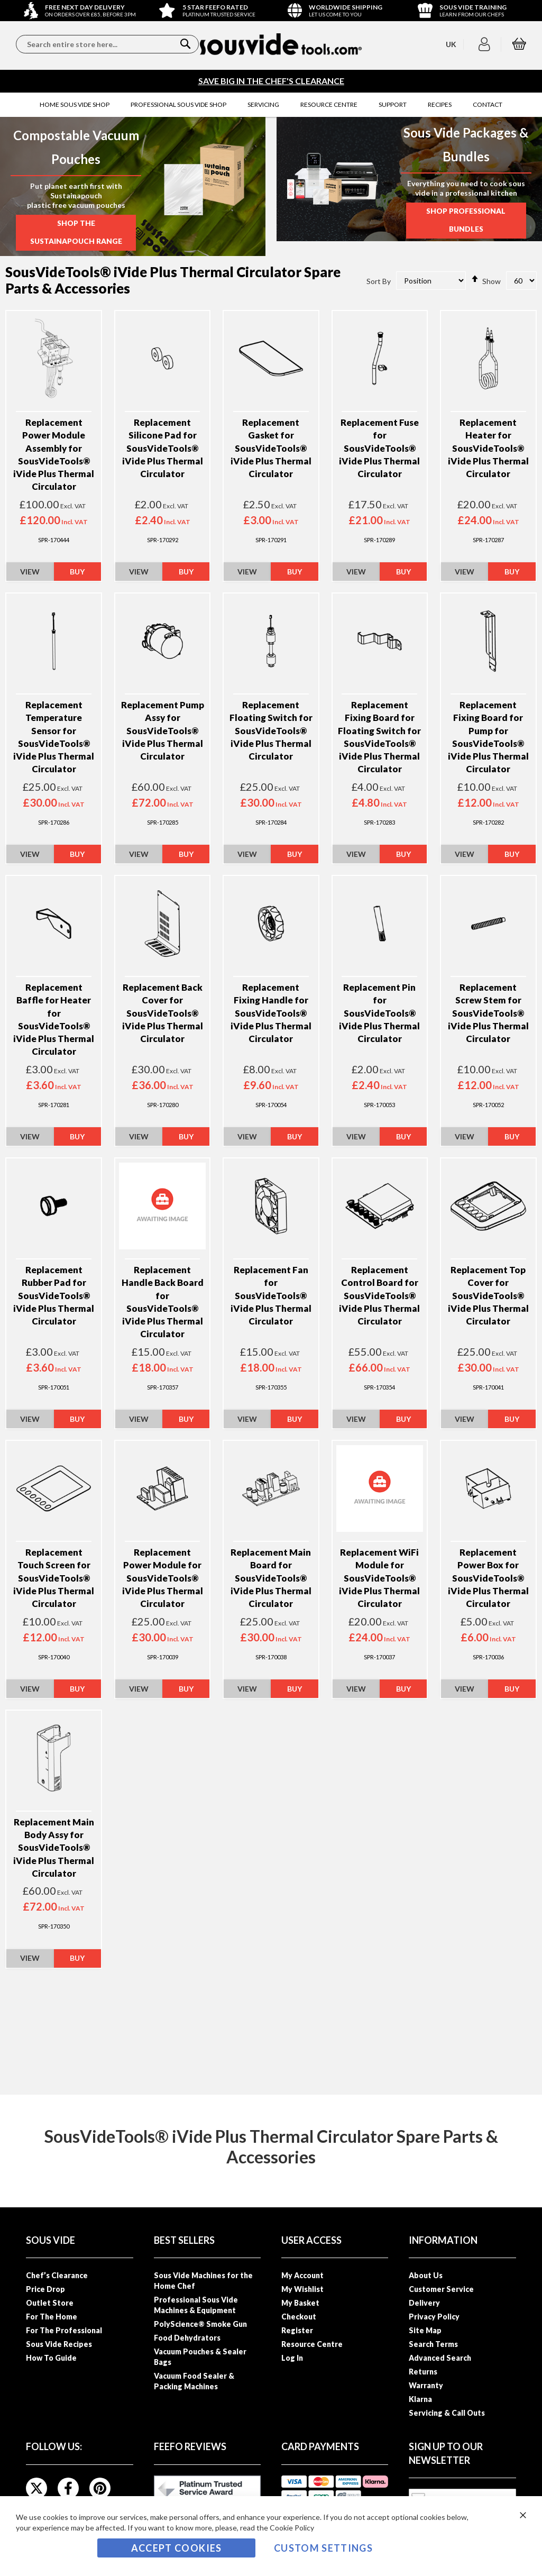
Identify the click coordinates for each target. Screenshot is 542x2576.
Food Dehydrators (187, 2337)
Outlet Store (50, 2302)
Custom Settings (323, 2548)
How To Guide (51, 2357)
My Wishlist (302, 2289)
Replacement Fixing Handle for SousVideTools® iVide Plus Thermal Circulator (271, 1014)
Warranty (426, 2385)
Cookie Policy (292, 2527)
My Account (302, 2275)
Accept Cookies (176, 2548)
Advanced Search (440, 2357)
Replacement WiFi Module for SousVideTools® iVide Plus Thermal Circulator (379, 1579)
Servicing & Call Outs (447, 2412)
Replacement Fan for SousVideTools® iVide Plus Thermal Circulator (271, 1297)
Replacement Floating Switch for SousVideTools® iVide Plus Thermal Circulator (271, 732)
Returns (423, 2371)
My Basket (300, 2302)
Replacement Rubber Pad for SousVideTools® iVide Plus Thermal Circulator (53, 1297)
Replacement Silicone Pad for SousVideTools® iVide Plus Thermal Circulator (162, 449)
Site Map (425, 2330)
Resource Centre (312, 2344)
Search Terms (433, 2344)
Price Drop (45, 2289)
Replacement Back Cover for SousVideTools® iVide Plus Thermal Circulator (162, 1014)
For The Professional (64, 2330)
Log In (292, 2357)
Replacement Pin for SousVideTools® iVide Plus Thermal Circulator (379, 1014)
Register (297, 2330)
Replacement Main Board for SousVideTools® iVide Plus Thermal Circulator (271, 1579)
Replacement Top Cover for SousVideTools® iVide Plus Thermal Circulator (488, 1297)
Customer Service (441, 2289)
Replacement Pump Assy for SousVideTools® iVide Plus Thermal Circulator (162, 732)
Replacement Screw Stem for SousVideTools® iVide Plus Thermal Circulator (488, 1014)
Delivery (424, 2302)
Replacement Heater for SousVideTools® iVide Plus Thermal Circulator (488, 449)
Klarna (420, 2399)
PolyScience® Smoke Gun (200, 2323)
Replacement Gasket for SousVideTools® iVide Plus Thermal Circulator (271, 449)
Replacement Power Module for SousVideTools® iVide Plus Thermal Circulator (162, 1579)
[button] (485, 44)
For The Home (51, 2316)
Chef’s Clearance (57, 2275)
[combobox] (107, 44)
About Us (426, 2275)
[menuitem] (74, 105)
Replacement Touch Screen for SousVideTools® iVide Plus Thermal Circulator (53, 1579)
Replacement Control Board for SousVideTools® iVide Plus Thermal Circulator (379, 1297)
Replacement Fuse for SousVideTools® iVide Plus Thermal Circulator (379, 449)
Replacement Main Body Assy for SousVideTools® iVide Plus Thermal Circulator (53, 1849)
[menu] (271, 105)
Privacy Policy (434, 2316)
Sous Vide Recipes (59, 2344)
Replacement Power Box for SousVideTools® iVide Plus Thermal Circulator (488, 1579)
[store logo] (280, 44)
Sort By (378, 282)
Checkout (298, 2316)
